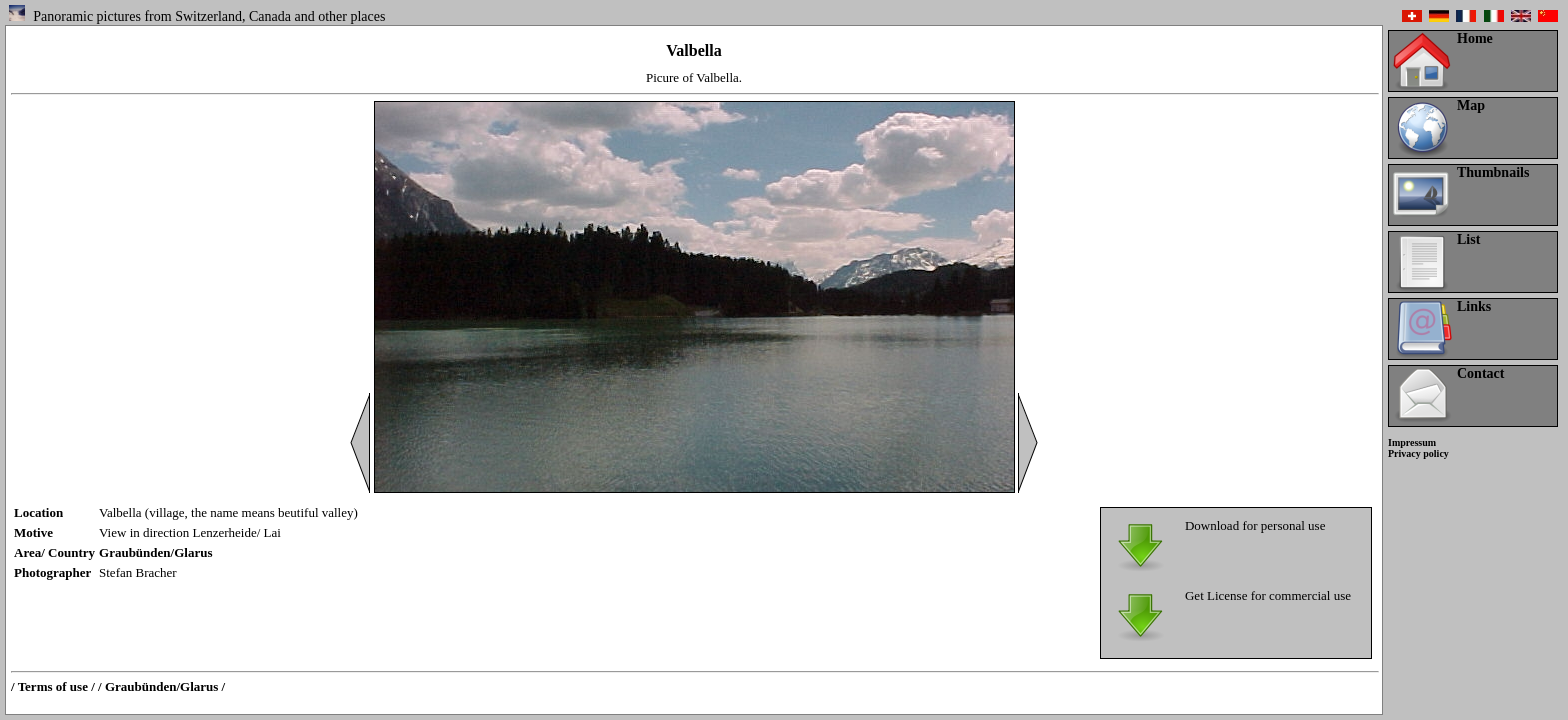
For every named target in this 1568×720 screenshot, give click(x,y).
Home (1475, 38)
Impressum (1412, 442)
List (1468, 239)
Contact (1480, 373)
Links (1474, 306)
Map (1471, 105)
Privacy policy (1418, 453)
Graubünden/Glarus (155, 552)
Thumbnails (1493, 172)
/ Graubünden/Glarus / (161, 686)
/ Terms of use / (53, 686)
